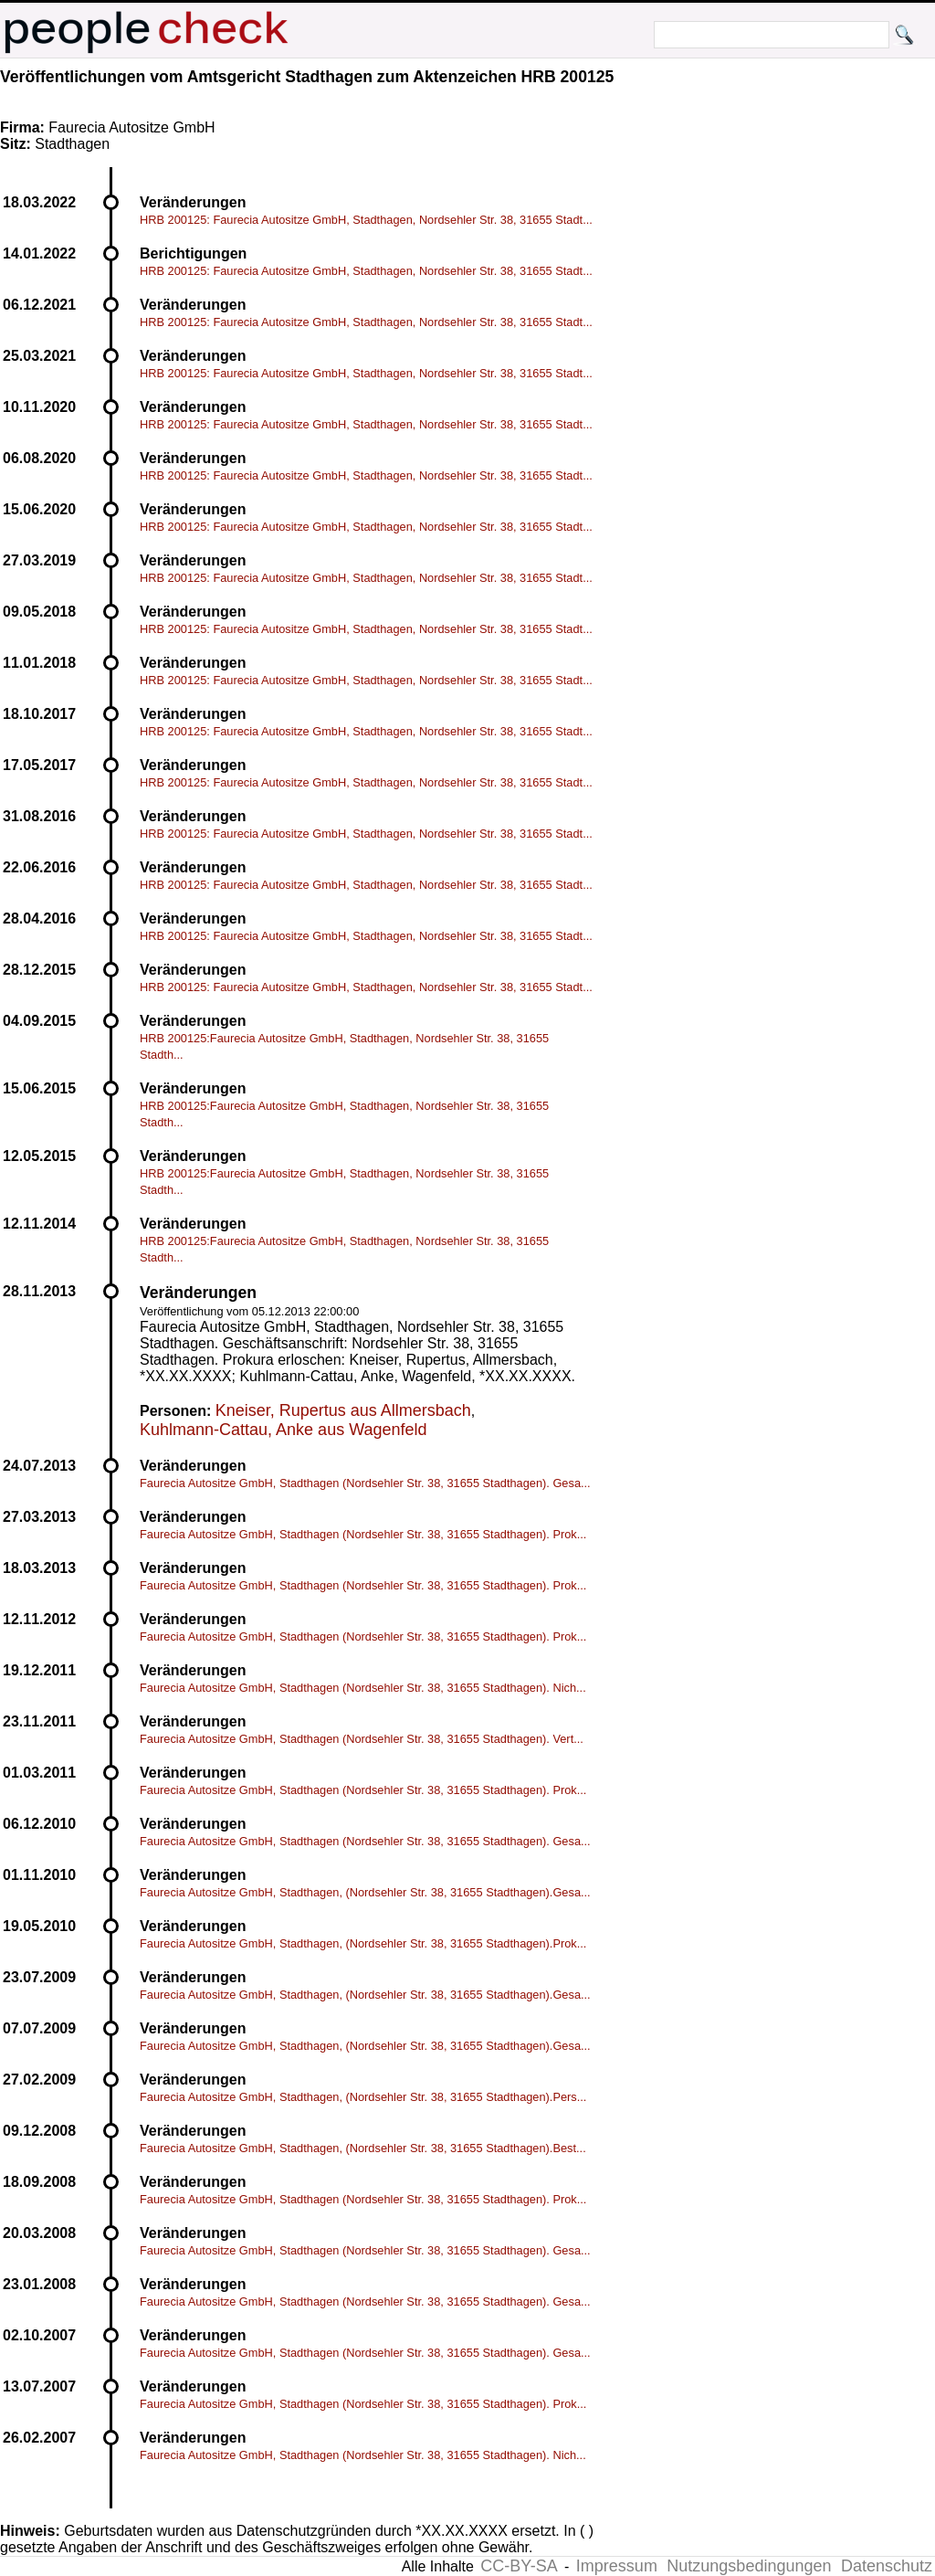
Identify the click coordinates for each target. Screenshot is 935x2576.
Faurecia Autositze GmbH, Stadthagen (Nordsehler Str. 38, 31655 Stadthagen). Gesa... (365, 1483)
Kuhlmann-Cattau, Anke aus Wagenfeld (283, 1429)
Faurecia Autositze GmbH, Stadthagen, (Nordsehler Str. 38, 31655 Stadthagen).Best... (363, 2148)
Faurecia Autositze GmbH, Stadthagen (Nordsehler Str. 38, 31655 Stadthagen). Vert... (361, 1739)
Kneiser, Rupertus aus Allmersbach (343, 1410)
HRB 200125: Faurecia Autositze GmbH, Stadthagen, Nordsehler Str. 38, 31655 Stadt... (366, 220)
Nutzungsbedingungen (749, 2566)
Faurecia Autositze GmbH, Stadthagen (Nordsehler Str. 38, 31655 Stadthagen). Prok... (363, 1534)
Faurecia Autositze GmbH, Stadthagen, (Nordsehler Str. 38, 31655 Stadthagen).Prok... (363, 1943)
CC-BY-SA (518, 2566)
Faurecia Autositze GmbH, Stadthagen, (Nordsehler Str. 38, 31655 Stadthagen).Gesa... (365, 1892)
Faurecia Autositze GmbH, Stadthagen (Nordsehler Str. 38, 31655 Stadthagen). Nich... (363, 1687)
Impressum (616, 2566)
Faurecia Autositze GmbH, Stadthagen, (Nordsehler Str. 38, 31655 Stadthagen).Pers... (363, 2097)
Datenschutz (886, 2566)
